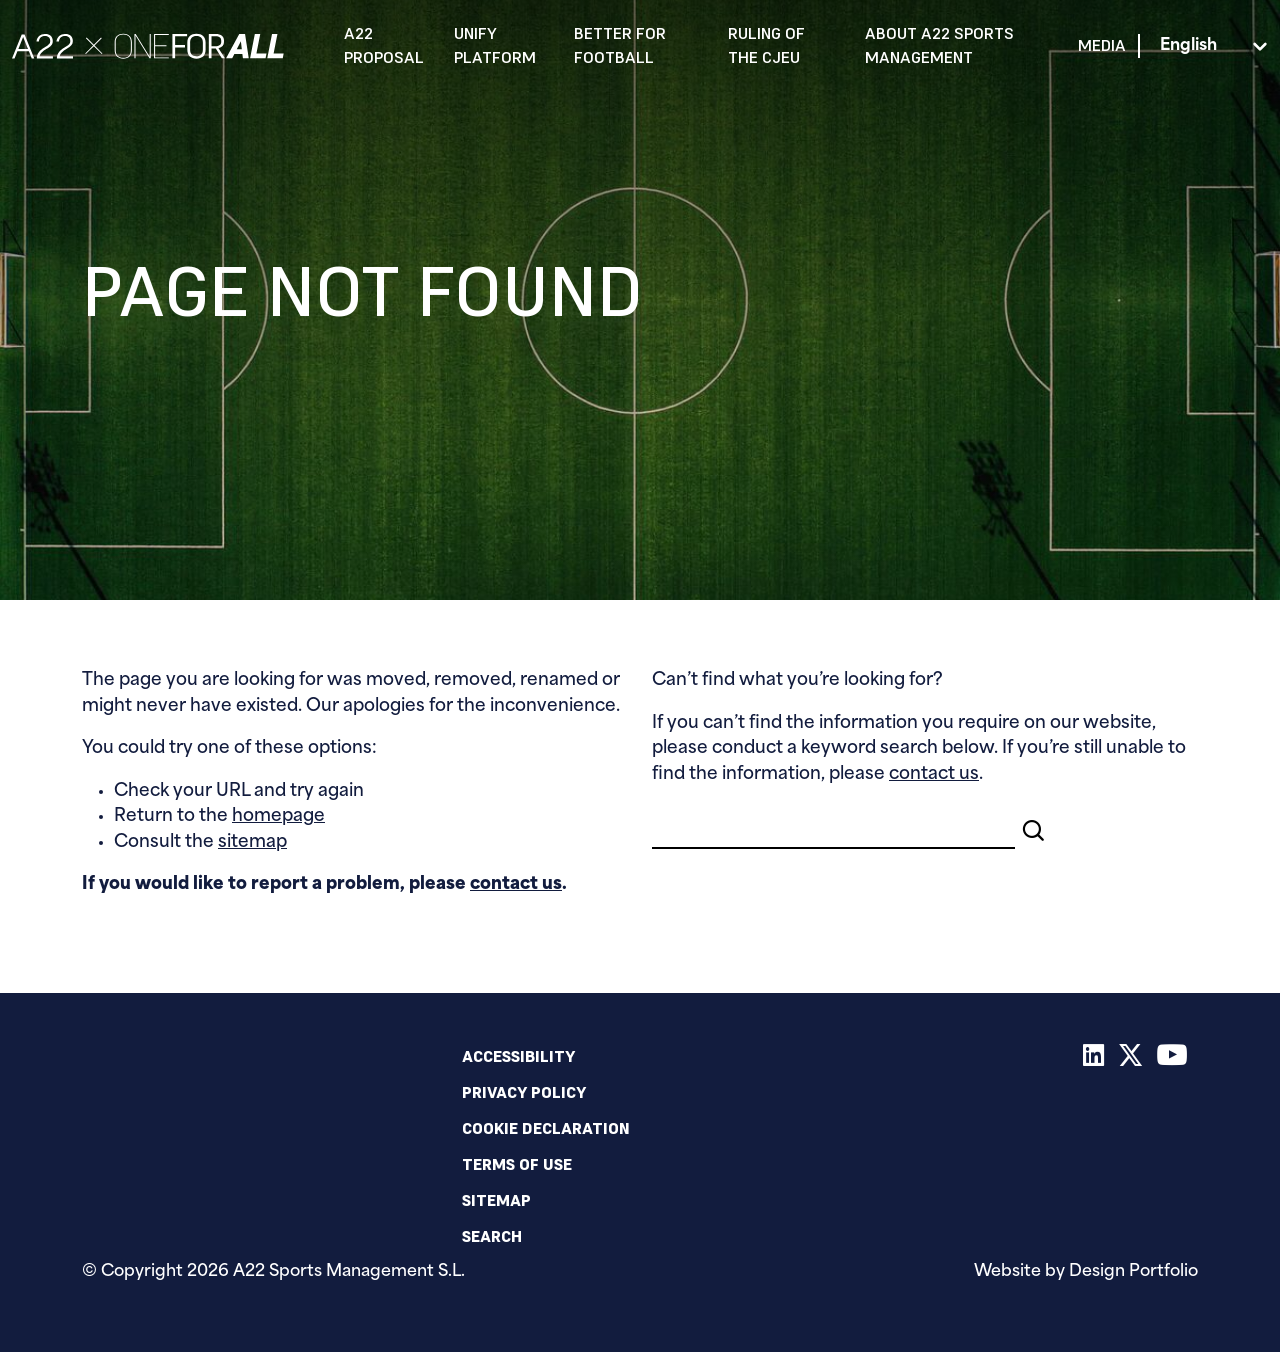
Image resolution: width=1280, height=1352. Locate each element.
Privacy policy (524, 1092)
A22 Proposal (384, 45)
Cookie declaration (546, 1128)
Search (492, 1236)
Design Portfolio (1133, 1272)
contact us (516, 884)
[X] (1131, 1059)
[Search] (833, 826)
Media (1102, 45)
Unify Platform (495, 45)
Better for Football (620, 45)
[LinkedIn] (1094, 1059)
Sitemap (496, 1200)
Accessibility (518, 1056)
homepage (278, 816)
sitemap (252, 842)
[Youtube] (1172, 1059)
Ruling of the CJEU (766, 45)
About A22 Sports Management (939, 45)
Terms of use (517, 1164)
